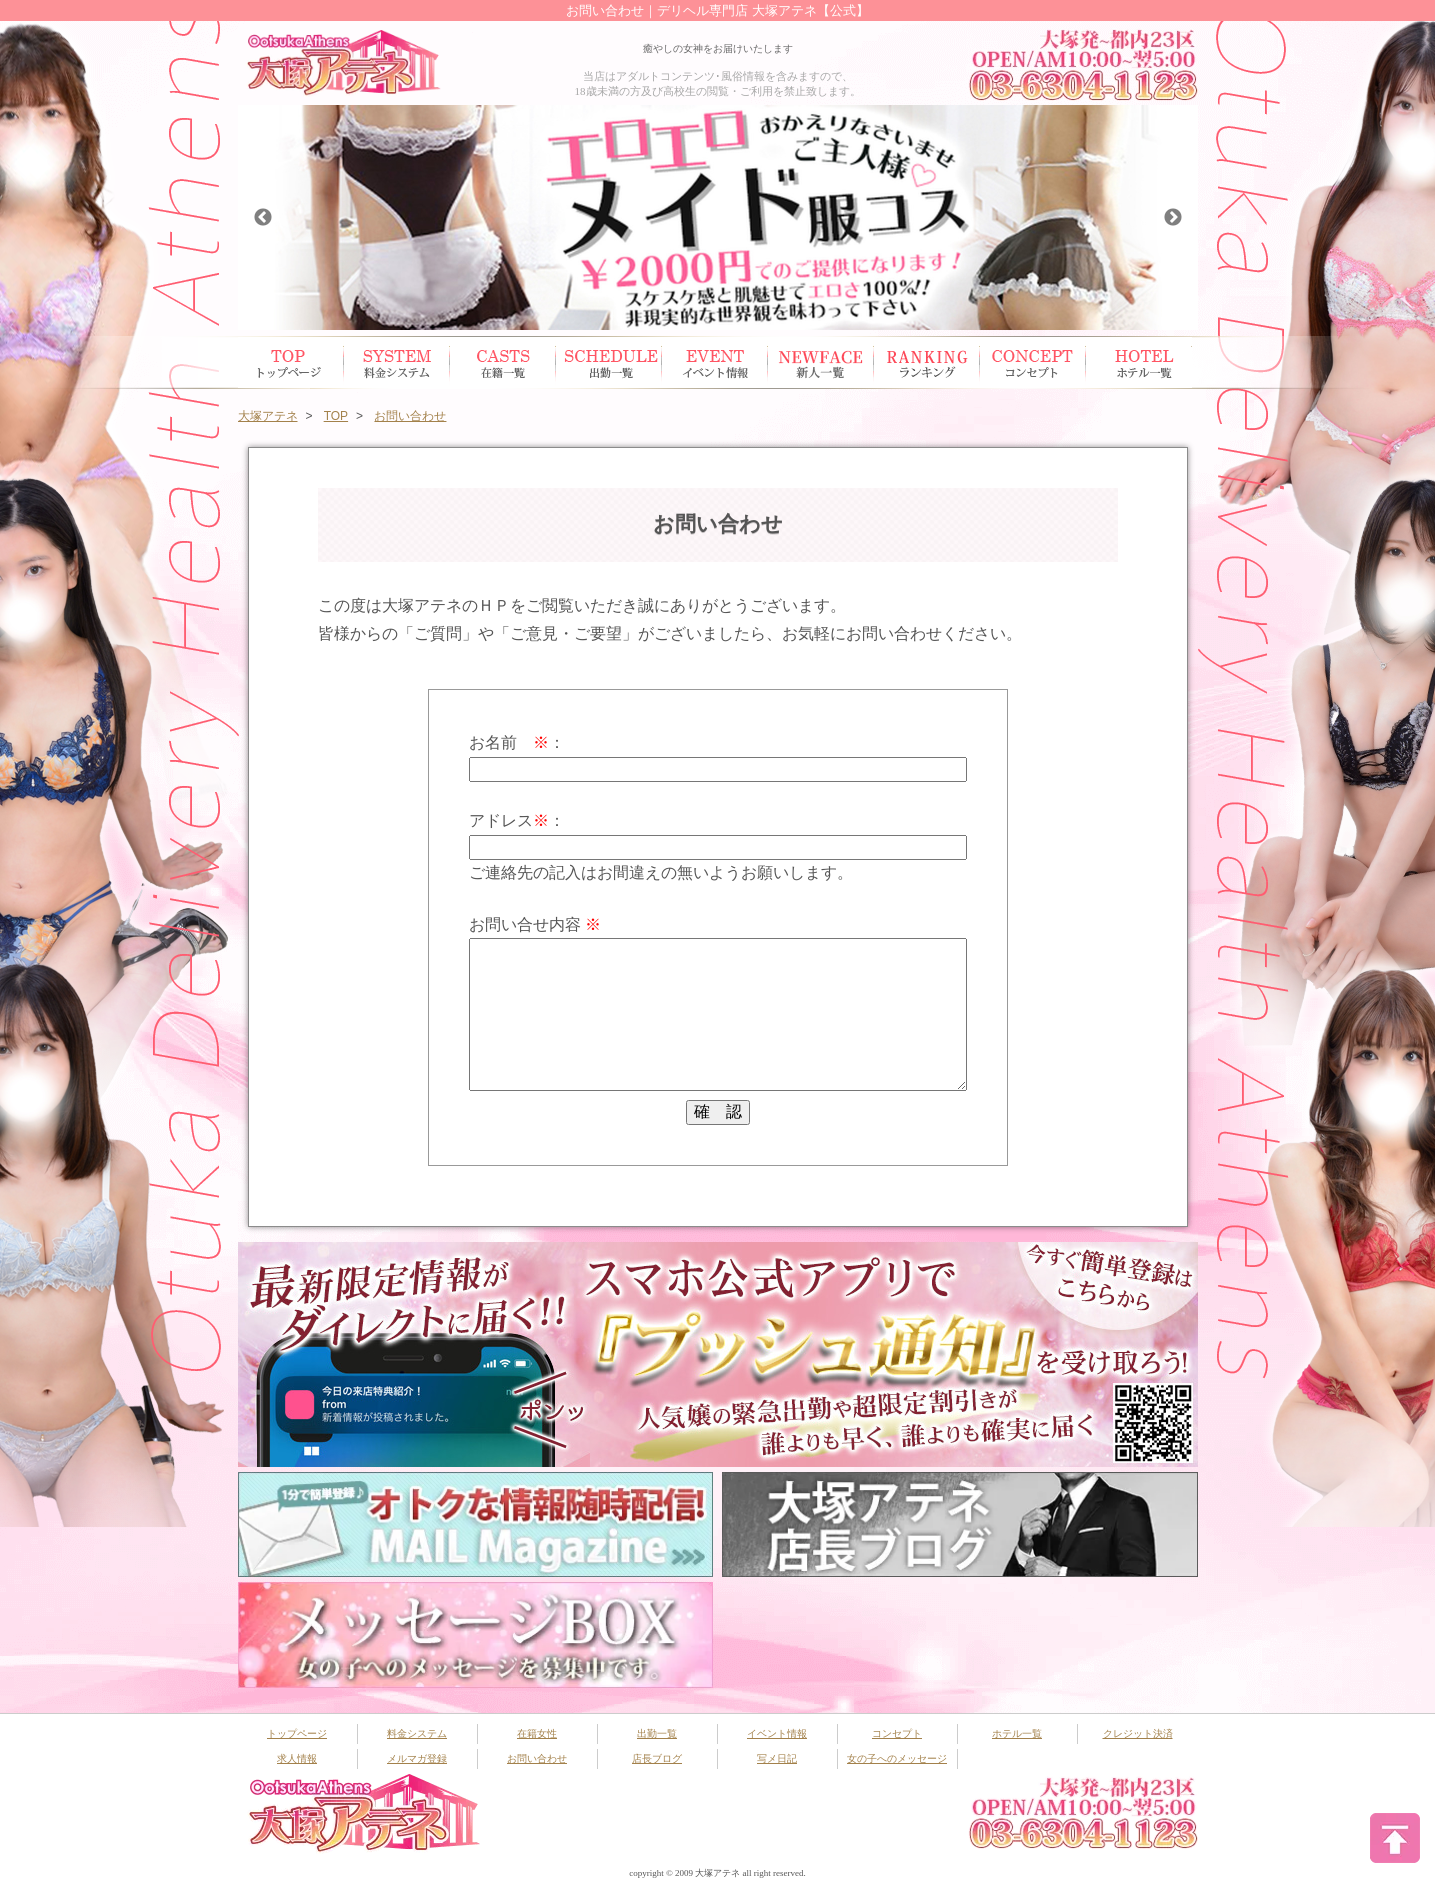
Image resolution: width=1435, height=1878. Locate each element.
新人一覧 (821, 362)
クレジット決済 (1138, 1733)
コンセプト (1033, 362)
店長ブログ (657, 1758)
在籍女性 (503, 362)
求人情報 (297, 1758)
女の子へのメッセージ (897, 1758)
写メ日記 (777, 1758)
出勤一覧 (657, 1733)
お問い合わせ (537, 1758)
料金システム (417, 1733)
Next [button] (1173, 218)
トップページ (291, 362)
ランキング (927, 362)
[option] (718, 217)
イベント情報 (715, 362)
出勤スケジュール (609, 362)
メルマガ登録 (417, 1758)
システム (397, 362)
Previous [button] (263, 218)
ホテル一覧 (1139, 362)
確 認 (718, 1111)
